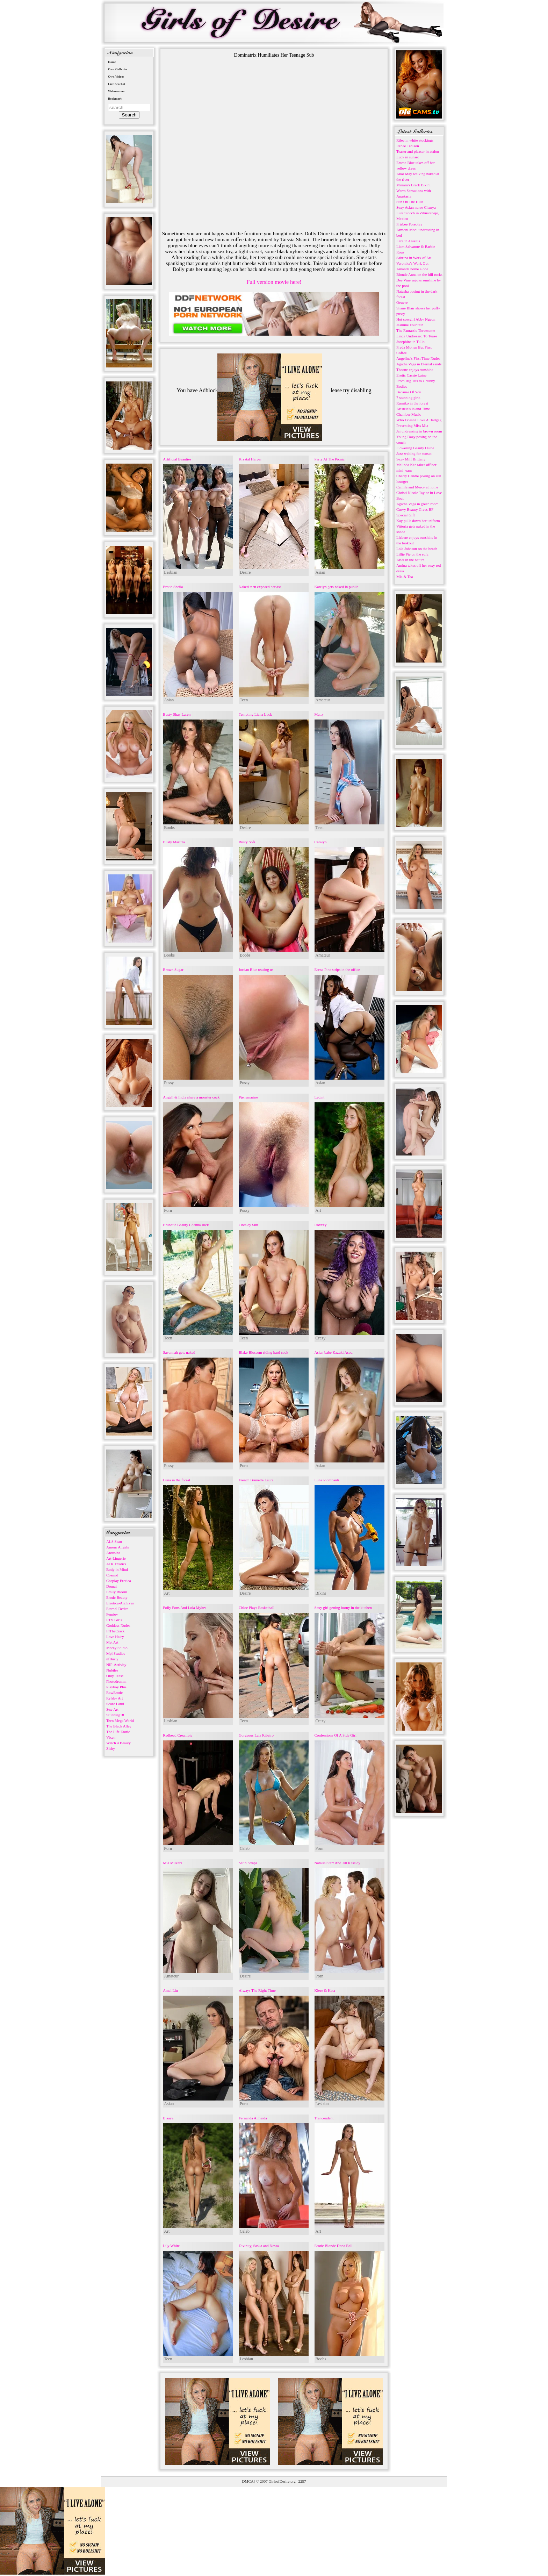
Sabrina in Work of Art (413, 258)
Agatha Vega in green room (417, 504)
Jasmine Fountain (409, 325)
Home (112, 62)
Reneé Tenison (407, 146)
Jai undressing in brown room (419, 431)
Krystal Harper (250, 459)
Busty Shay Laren (176, 714)
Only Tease (114, 1676)
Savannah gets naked (179, 1352)
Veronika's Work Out (412, 263)
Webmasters (116, 91)
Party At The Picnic (330, 459)
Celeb (245, 1848)
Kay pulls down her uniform (418, 520)
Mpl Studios (115, 1653)
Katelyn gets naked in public (337, 587)
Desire (245, 572)
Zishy (110, 1748)
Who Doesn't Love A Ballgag (418, 420)
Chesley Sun (248, 1225)
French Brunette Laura (256, 1480)
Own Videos (116, 76)
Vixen (110, 1737)
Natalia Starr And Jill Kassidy (337, 1863)
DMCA (247, 2481)
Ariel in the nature (410, 560)
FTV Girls (114, 1620)
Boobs (169, 827)
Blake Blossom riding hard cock (263, 1352)
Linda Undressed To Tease (416, 336)
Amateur (323, 699)
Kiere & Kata (325, 1990)
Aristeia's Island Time (413, 409)
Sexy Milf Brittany (410, 459)
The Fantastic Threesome (415, 330)
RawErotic (114, 1692)
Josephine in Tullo (410, 341)
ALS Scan (114, 1541)
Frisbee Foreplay (409, 224)
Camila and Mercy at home (417, 487)
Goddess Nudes (118, 1625)
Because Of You (408, 392)
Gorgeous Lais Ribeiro (256, 1735)
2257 (302, 2481)
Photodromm (116, 1681)
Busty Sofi (247, 842)
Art (318, 1210)
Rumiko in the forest (412, 403)
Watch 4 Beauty (118, 1743)
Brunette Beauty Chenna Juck (186, 1225)
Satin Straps (248, 1863)
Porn (168, 1210)
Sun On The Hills (409, 202)
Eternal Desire (117, 1609)
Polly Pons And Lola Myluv (184, 1607)
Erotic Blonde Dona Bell (334, 2246)
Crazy (321, 1338)
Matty (319, 714)
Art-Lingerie (116, 1558)
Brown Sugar (173, 969)
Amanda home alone (412, 269)
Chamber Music (408, 414)
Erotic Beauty (117, 1597)
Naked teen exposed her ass (260, 587)
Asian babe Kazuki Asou (334, 1352)
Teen (244, 699)
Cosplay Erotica (118, 1581)
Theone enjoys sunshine (414, 369)
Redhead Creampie (177, 1735)
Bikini (321, 1593)
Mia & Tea (404, 576)
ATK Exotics (116, 1564)
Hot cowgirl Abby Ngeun (415, 319)
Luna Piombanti (327, 1480)
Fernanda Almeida (253, 2118)
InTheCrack (115, 1631)
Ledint (320, 1097)
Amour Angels (117, 1547)
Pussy (169, 1082)
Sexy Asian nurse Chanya (416, 207)
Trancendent (324, 2118)
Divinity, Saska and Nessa (259, 2246)
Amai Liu (170, 1990)
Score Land (115, 1704)
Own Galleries (117, 69)
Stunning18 (115, 1715)
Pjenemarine (248, 1097)
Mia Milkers (172, 1863)
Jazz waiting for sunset (414, 453)
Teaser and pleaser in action (417, 151)
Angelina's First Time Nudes (418, 358)
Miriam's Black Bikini (413, 185)
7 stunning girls (408, 397)
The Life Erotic (118, 1732)
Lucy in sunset (407, 157)
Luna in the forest (176, 1480)
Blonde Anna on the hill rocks (419, 274)
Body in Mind (117, 1569)
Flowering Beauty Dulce (415, 448)
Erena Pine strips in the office (337, 969)
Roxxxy (321, 1225)
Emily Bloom (116, 1592)
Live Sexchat (116, 84)
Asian (320, 572)
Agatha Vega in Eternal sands (418, 364)
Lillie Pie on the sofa (412, 554)
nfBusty (112, 1659)
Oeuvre (402, 302)
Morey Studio (117, 1648)
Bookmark (115, 98)
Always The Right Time (257, 1990)
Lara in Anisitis (408, 241)
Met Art (112, 1642)
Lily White (171, 2246)
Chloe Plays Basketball (256, 1607)
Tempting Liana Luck (255, 714)
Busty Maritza (174, 842)
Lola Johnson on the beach (416, 548)
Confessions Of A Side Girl (335, 1735)
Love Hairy (115, 1636)
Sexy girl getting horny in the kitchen (343, 1607)
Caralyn (321, 842)
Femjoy (112, 1614)
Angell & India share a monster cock (191, 1097)
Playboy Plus (116, 1687)
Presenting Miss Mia (412, 425)
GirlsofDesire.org (282, 2481)
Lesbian (170, 572)
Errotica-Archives (120, 1603)
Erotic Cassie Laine (411, 375)
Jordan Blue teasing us (256, 969)
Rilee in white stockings (414, 140)
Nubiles (112, 1670)
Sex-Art (112, 1709)
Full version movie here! (274, 282)
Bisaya (168, 2118)
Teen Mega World (120, 1720)
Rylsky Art (114, 1698)
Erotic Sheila (173, 587)
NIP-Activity (116, 1664)
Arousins (113, 1553)
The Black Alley (118, 1726)
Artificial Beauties (177, 459)
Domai (111, 1586)
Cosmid (112, 1575)
